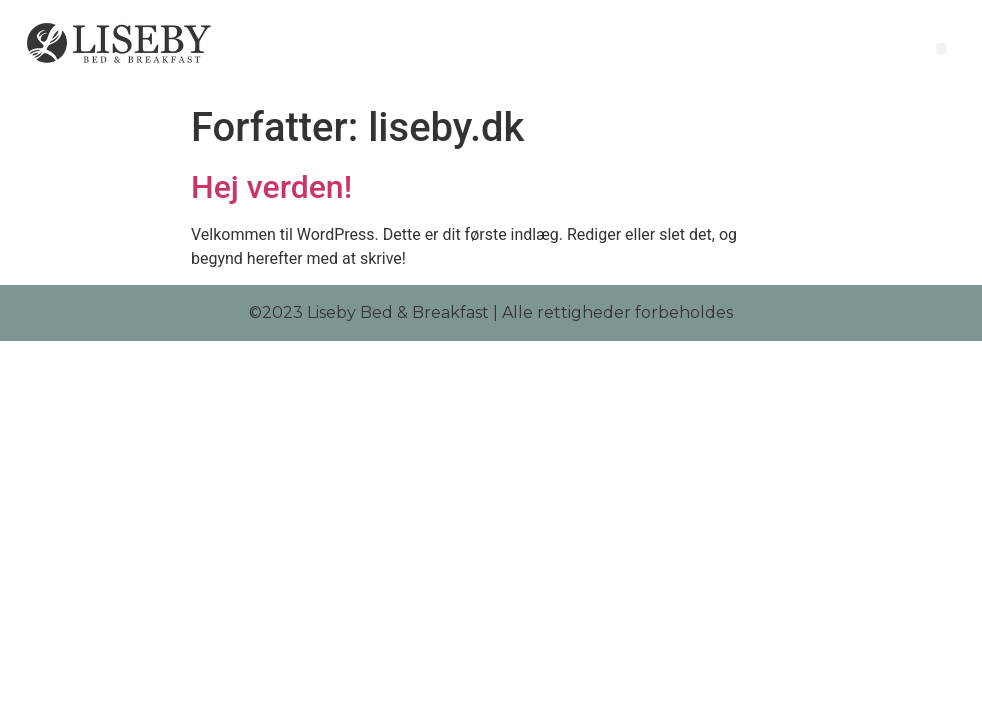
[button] (941, 48)
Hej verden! (271, 187)
